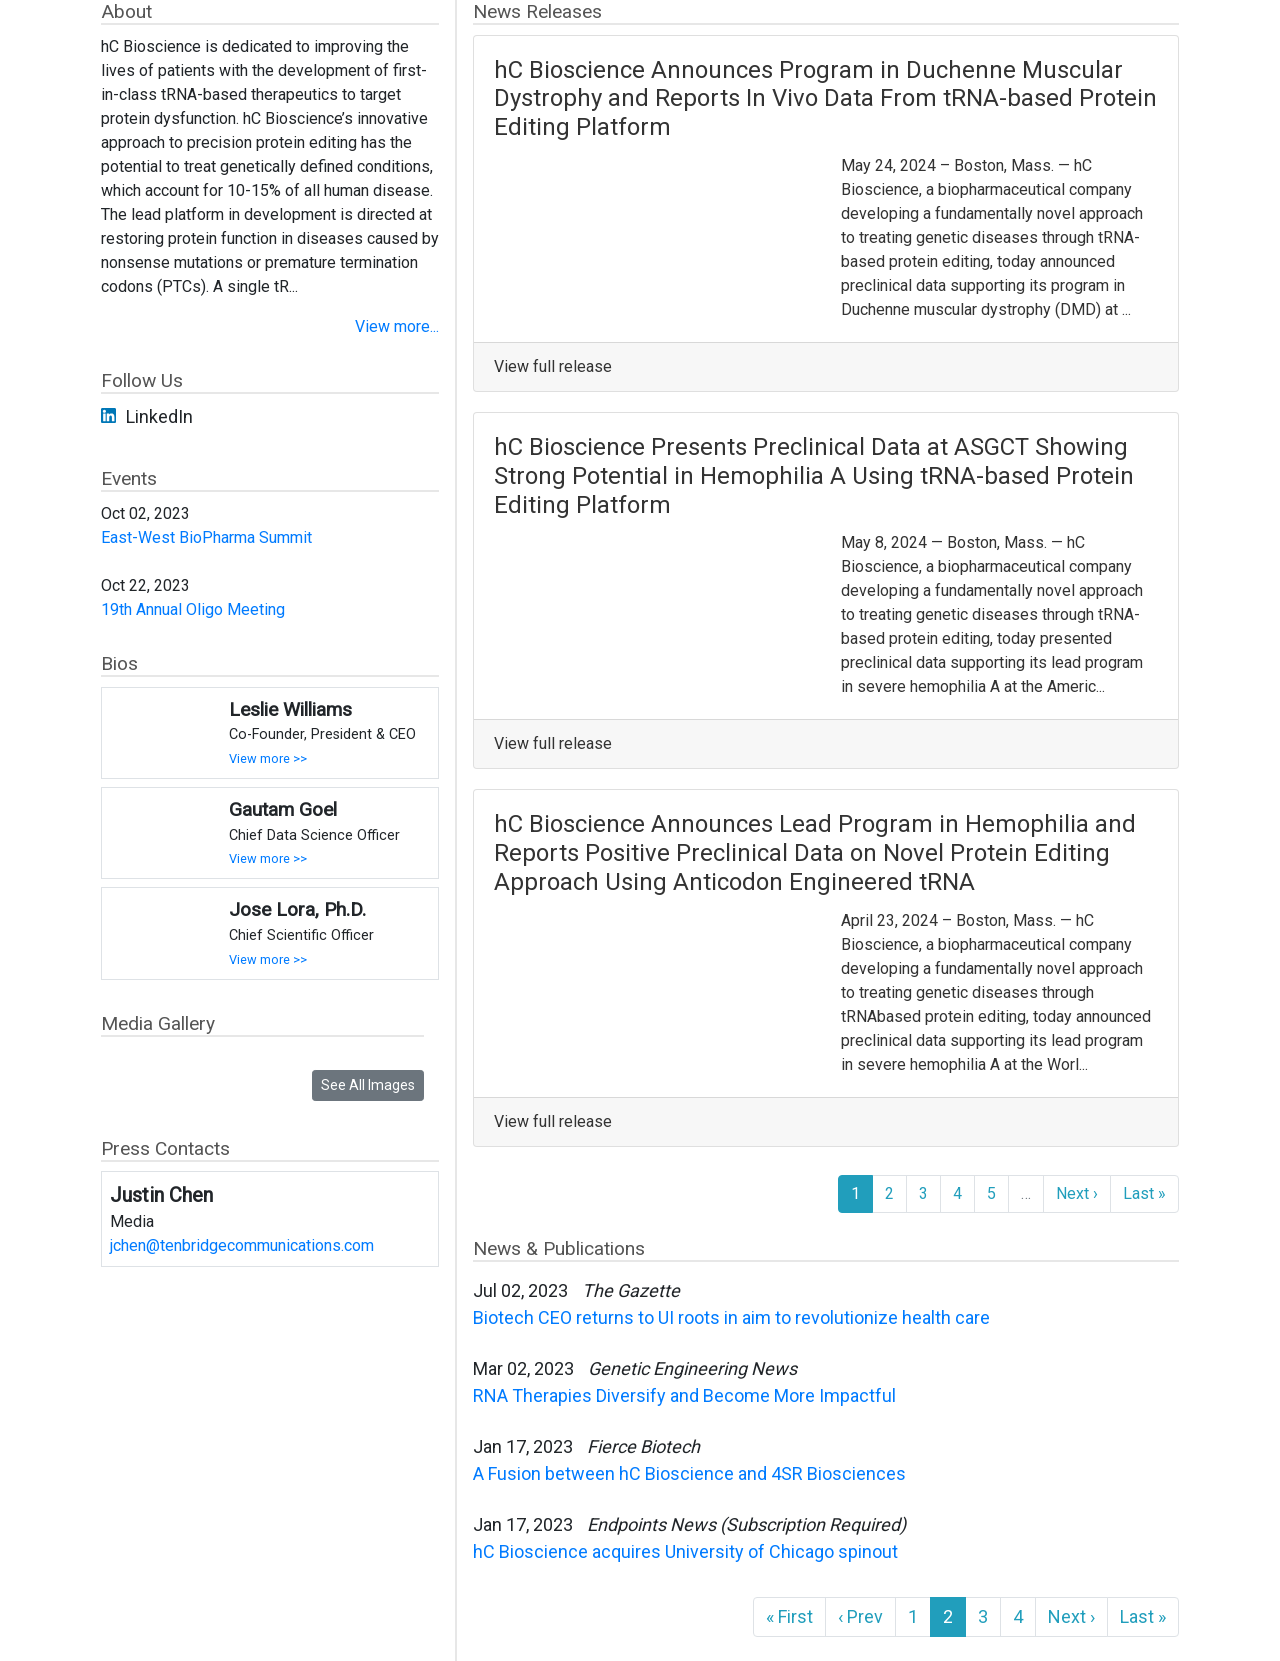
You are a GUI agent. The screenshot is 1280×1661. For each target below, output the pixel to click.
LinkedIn (159, 416)
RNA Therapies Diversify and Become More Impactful (684, 1395)
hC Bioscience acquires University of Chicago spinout (687, 1551)
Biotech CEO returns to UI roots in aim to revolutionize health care (731, 1317)
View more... (397, 326)
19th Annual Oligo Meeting (193, 609)
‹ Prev (860, 1616)
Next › (1077, 1193)
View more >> (268, 758)
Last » (1144, 1193)
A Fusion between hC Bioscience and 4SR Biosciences (689, 1473)
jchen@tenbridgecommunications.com (242, 1245)
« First (789, 1616)
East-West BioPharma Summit (206, 537)
